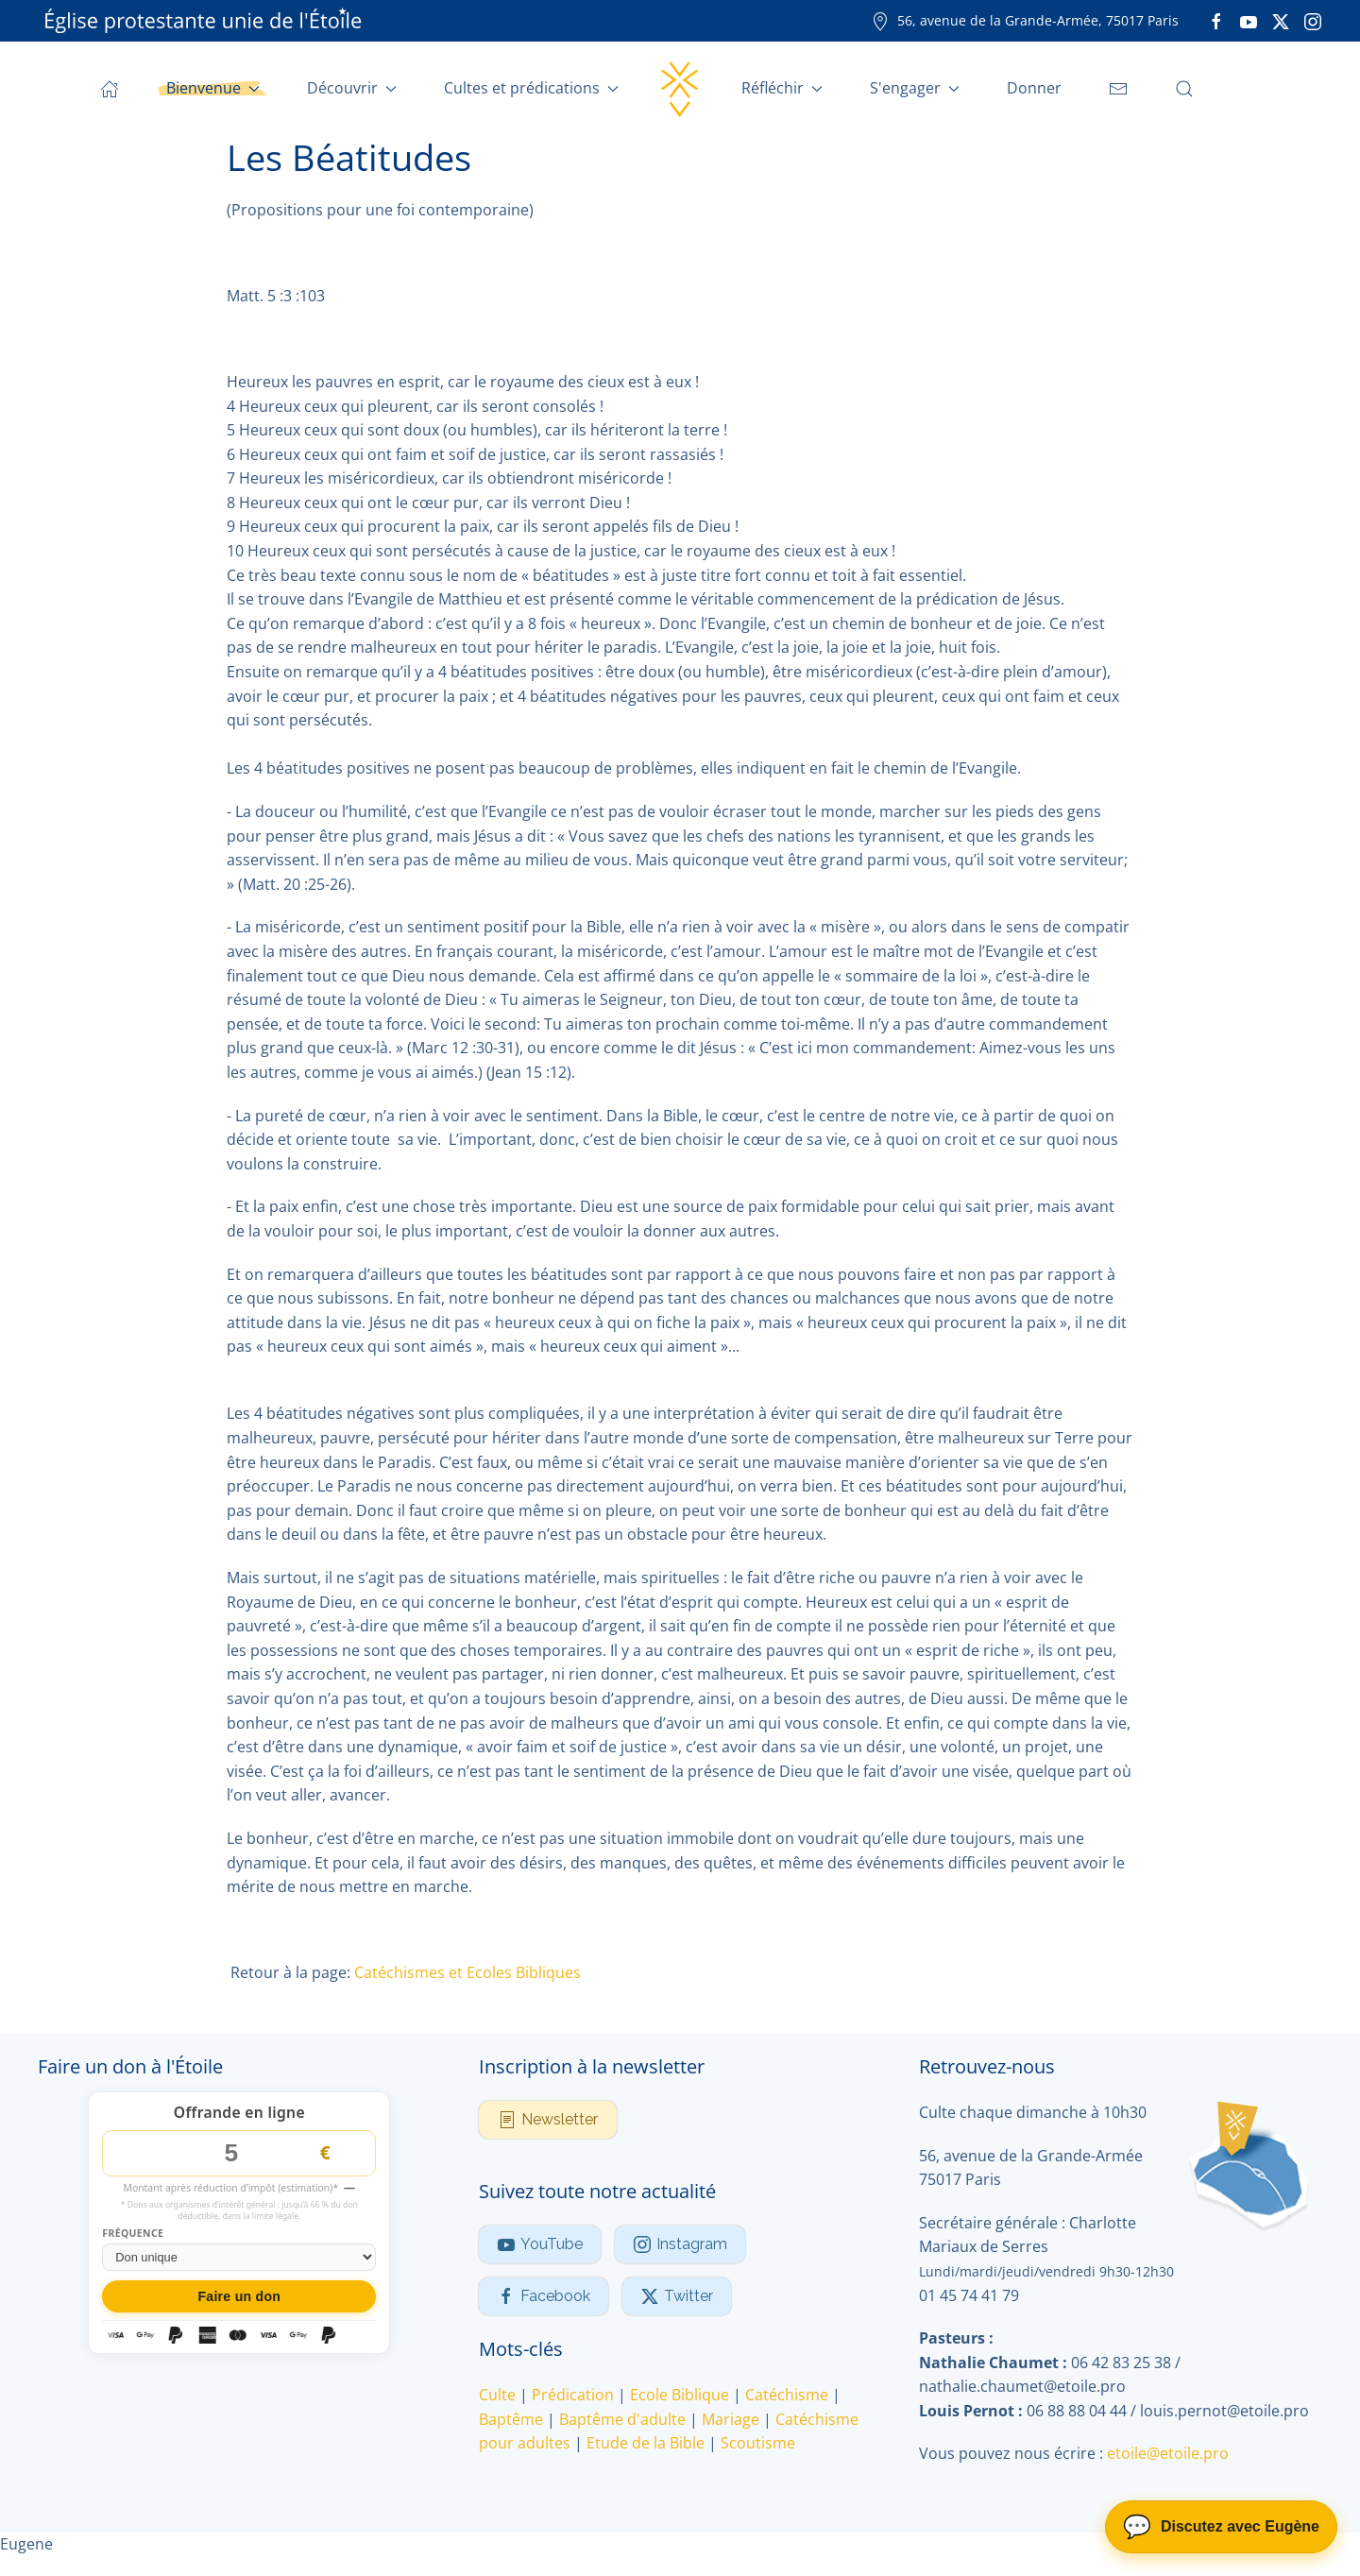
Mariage (730, 2419)
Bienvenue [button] (213, 87)
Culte (497, 2394)
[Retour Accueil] (680, 89)
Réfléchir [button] (782, 87)
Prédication (573, 2394)
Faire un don (238, 2296)
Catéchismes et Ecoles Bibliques (467, 1972)
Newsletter (548, 2119)
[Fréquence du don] (239, 2257)
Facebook (543, 2296)
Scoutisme (758, 2442)
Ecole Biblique (679, 2394)
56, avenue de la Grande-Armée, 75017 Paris (1025, 20)
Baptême (511, 2419)
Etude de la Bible (645, 2442)
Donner (1034, 87)
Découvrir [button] (352, 87)
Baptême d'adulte (622, 2419)
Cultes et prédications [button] (531, 87)
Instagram (680, 2244)
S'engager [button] (915, 87)
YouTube (540, 2244)
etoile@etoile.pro (1168, 2454)
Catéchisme (786, 2394)
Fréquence (132, 2234)
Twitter (676, 2296)
